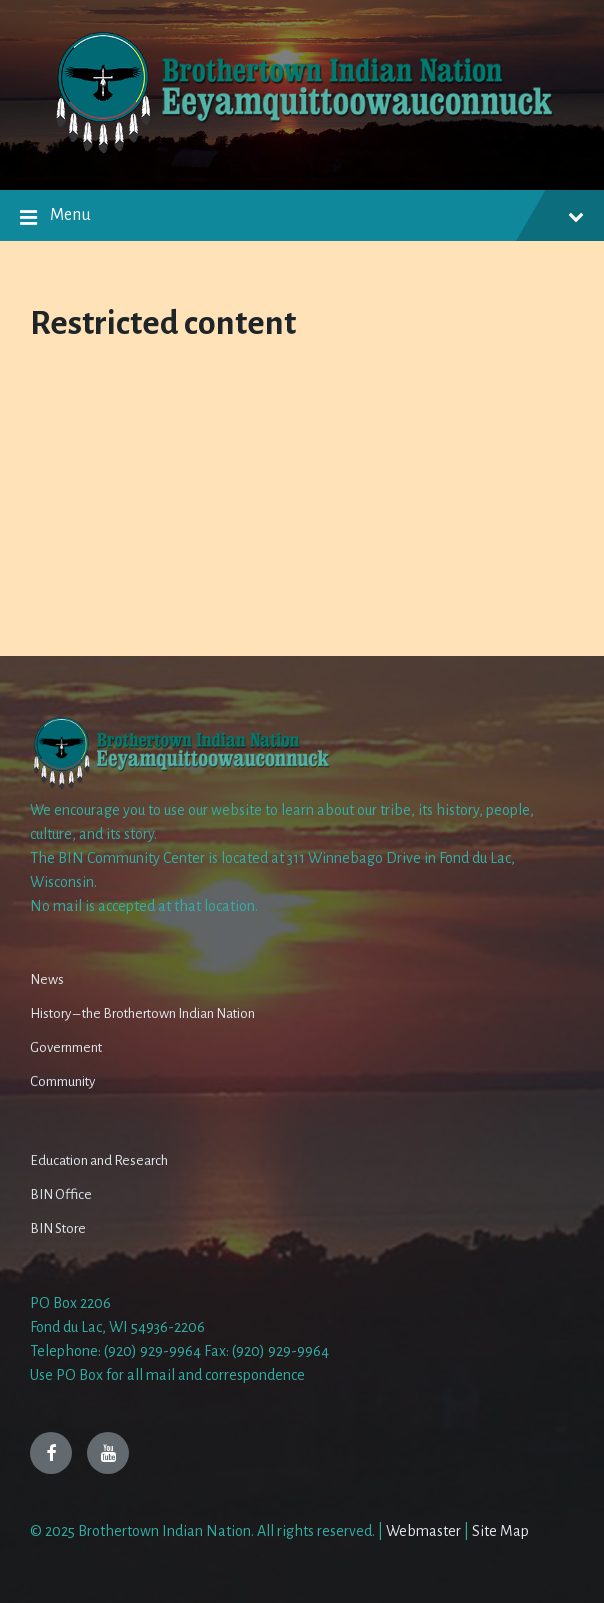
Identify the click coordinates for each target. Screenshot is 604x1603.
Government (66, 1047)
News (47, 979)
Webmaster (423, 1531)
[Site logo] (302, 151)
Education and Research (99, 1160)
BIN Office (61, 1194)
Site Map (500, 1531)
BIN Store (58, 1228)
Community (62, 1081)
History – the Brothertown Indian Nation (142, 1013)
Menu (302, 218)
